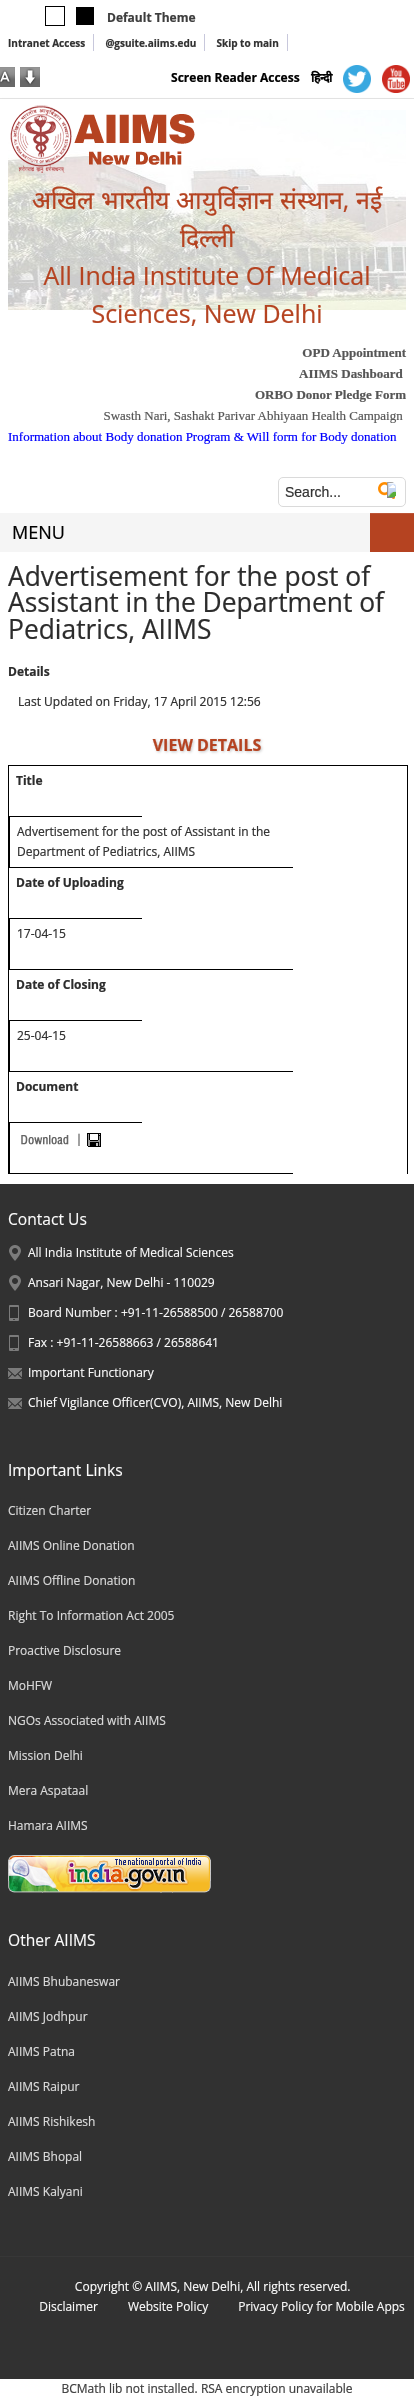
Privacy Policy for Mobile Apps (321, 2306)
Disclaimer (68, 2306)
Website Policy (168, 2306)
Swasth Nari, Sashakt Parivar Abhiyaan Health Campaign (252, 415)
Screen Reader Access (235, 77)
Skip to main (247, 43)
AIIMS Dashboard (351, 373)
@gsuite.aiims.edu (150, 43)
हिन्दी (321, 77)
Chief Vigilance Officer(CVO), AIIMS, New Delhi (155, 1402)
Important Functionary (91, 1372)
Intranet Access (46, 43)
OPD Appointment (354, 352)
